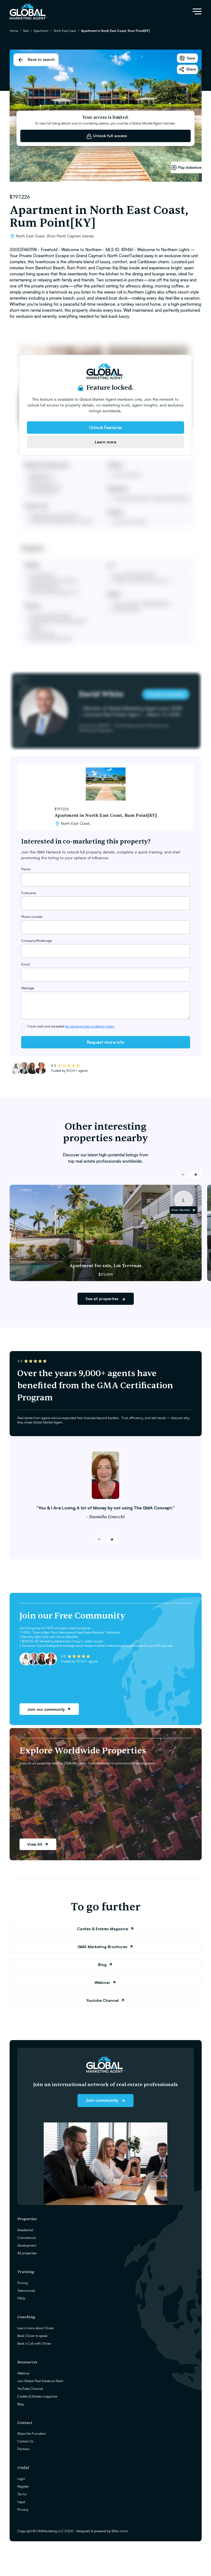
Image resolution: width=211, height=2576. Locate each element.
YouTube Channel (30, 2388)
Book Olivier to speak (32, 2335)
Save (187, 58)
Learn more (105, 442)
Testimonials (26, 2290)
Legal (21, 2501)
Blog (105, 1964)
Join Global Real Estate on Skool (40, 2381)
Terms (21, 2494)
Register (23, 2486)
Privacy (22, 2509)
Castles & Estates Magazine (105, 1928)
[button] (195, 1174)
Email (25, 964)
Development (26, 2245)
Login (21, 2478)
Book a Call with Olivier (34, 2343)
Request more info (105, 1042)
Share (187, 69)
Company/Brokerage (36, 940)
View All (38, 1844)
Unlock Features (105, 427)
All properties (27, 2253)
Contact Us (25, 2441)
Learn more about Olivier (35, 2328)
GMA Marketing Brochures (105, 1946)
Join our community (49, 1709)
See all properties (105, 1298)
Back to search (36, 59)
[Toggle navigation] (197, 11)
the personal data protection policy (90, 1026)
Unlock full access (106, 136)
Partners (23, 2449)
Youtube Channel (105, 2000)
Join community (105, 2100)
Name (25, 869)
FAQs (21, 2298)
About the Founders (31, 2433)
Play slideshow (186, 167)
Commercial (26, 2237)
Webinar (105, 1982)
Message (27, 988)
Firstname (28, 893)
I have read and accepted (71, 1026)
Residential (25, 2230)
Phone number (32, 916)
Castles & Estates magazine (37, 2396)
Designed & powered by (102, 2531)
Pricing (22, 2283)
